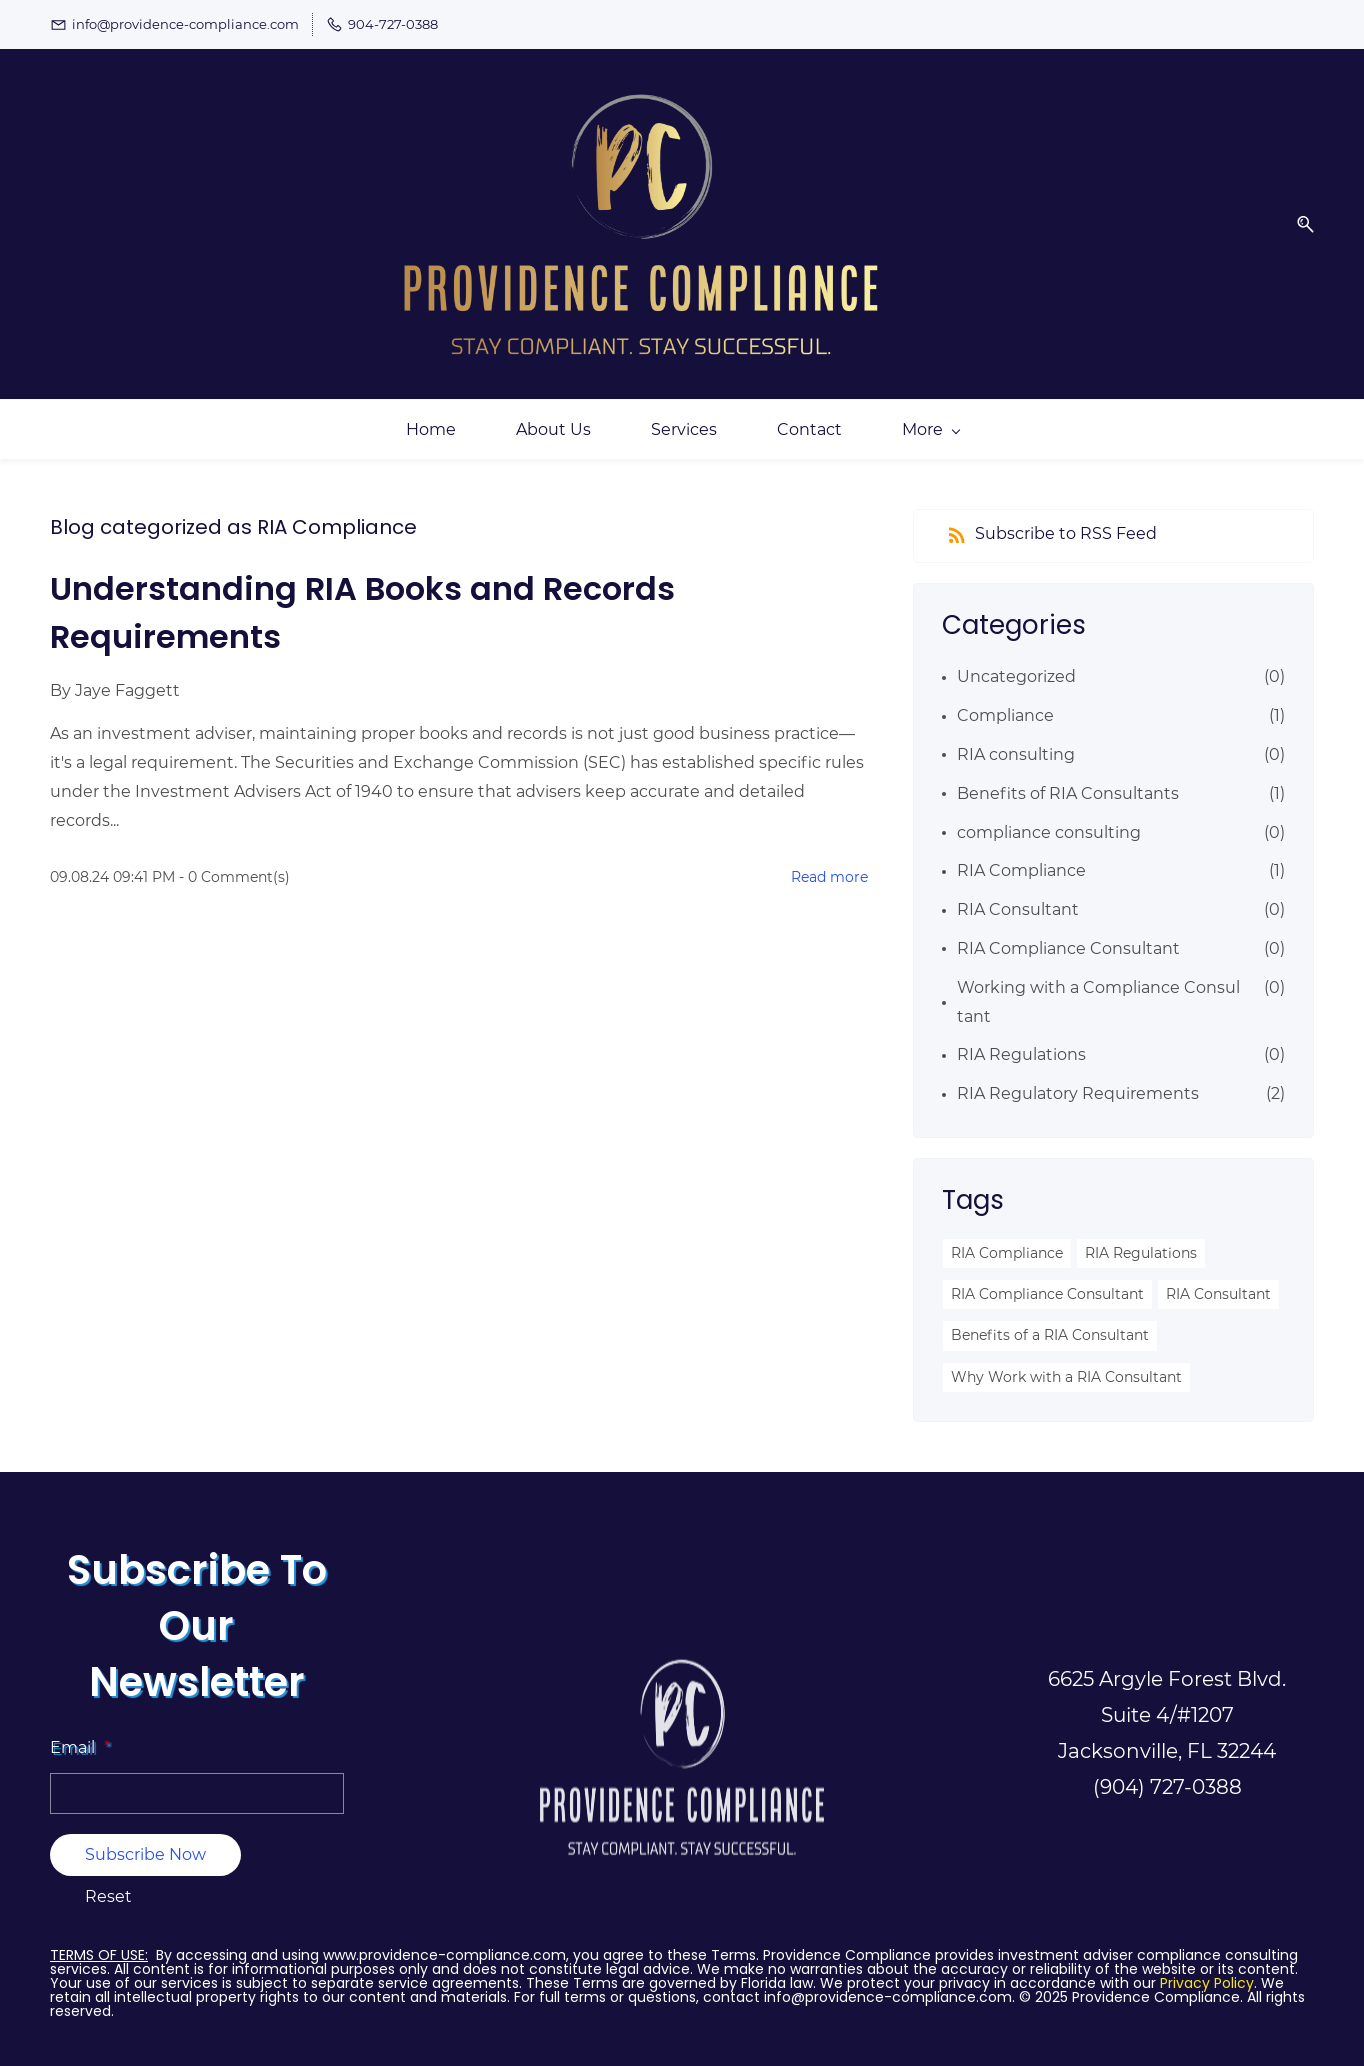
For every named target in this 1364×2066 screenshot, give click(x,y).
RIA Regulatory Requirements (1078, 1070)
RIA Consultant (1018, 886)
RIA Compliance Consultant (1068, 925)
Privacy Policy (1207, 1960)
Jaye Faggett (127, 667)
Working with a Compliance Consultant (1098, 979)
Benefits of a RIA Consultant (1050, 1312)
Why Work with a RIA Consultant (1066, 1353)
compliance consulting (1049, 808)
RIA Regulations (1021, 1031)
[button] (1298, 212)
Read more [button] (829, 854)
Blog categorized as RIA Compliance (233, 504)
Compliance (1005, 692)
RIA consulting (1016, 731)
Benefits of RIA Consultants (1068, 770)
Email (80, 1723)
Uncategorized (1016, 653)
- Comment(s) (234, 854)
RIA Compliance (1021, 847)
